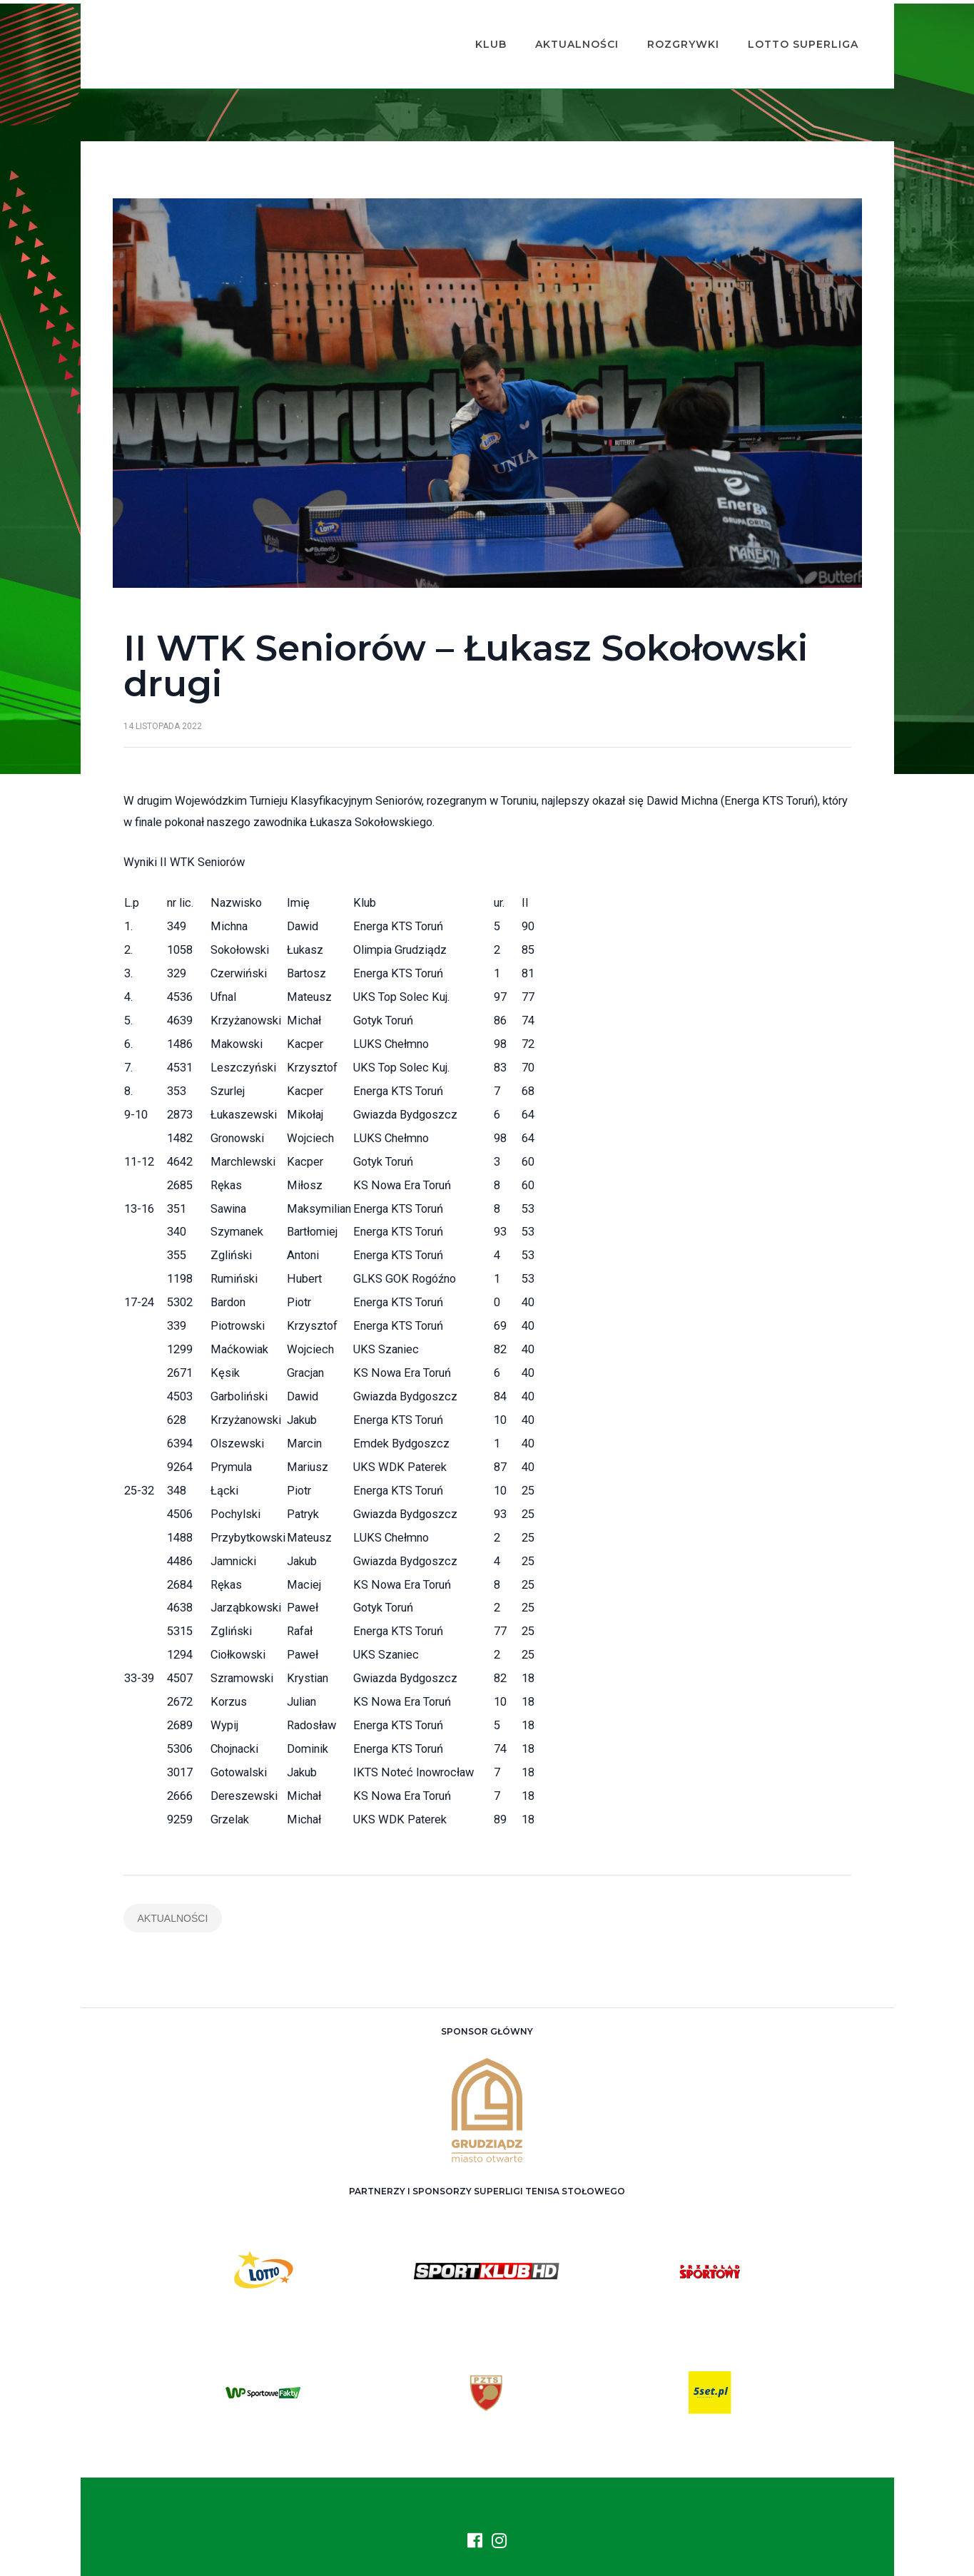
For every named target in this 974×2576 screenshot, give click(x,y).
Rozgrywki (662, 25)
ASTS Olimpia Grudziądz (503, 2555)
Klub (469, 25)
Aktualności (555, 25)
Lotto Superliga (781, 25)
